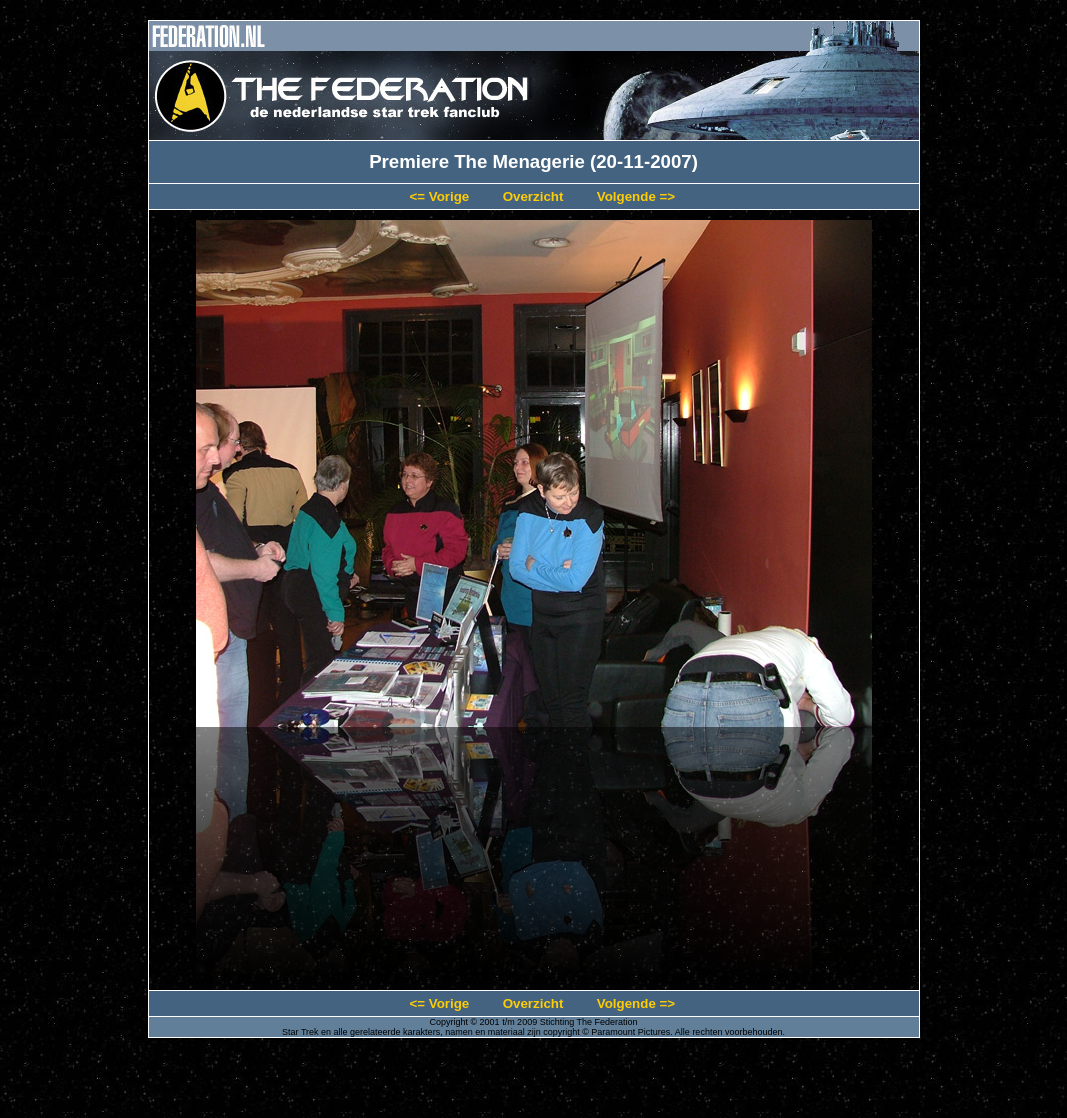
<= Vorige (439, 196)
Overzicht (533, 196)
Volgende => (636, 196)
